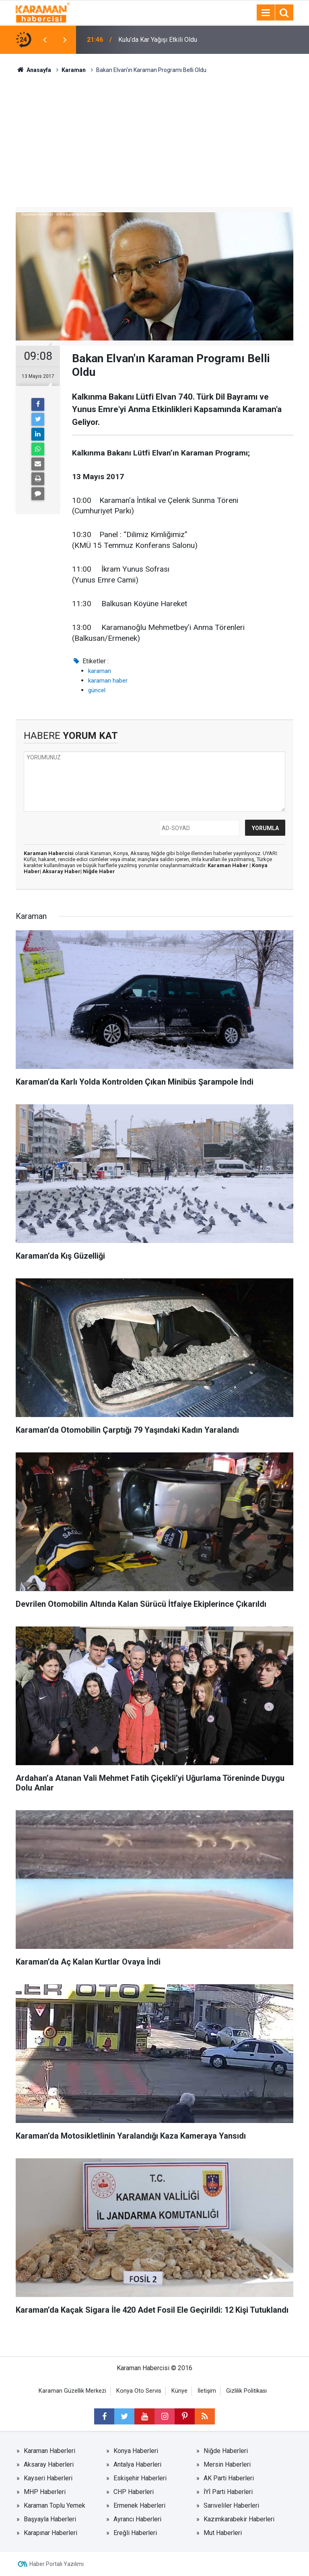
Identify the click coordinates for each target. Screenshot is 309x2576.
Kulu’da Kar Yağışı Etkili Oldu (157, 39)
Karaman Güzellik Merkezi (72, 2390)
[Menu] (265, 13)
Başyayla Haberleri (50, 2519)
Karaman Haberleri (49, 2451)
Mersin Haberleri (227, 2464)
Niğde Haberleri (226, 2451)
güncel (96, 690)
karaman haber (108, 680)
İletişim (207, 2390)
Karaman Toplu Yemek (54, 2505)
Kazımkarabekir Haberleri (239, 2519)
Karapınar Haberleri (50, 2533)
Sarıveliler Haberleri (231, 2505)
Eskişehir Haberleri (140, 2478)
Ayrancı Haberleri (137, 2519)
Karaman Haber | (230, 865)
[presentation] (45, 40)
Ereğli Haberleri (135, 2533)
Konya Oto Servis (138, 2390)
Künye (179, 2390)
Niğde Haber (99, 871)
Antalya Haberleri (137, 2464)
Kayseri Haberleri (48, 2478)
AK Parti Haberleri (229, 2478)
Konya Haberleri (135, 2451)
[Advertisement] (154, 134)
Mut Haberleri (223, 2533)
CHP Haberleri (133, 2492)
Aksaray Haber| (62, 871)
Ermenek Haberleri (139, 2505)
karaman (99, 671)
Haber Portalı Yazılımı (56, 2564)
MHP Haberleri (45, 2492)
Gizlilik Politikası (246, 2390)
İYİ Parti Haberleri (228, 2492)
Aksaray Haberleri (49, 2464)
